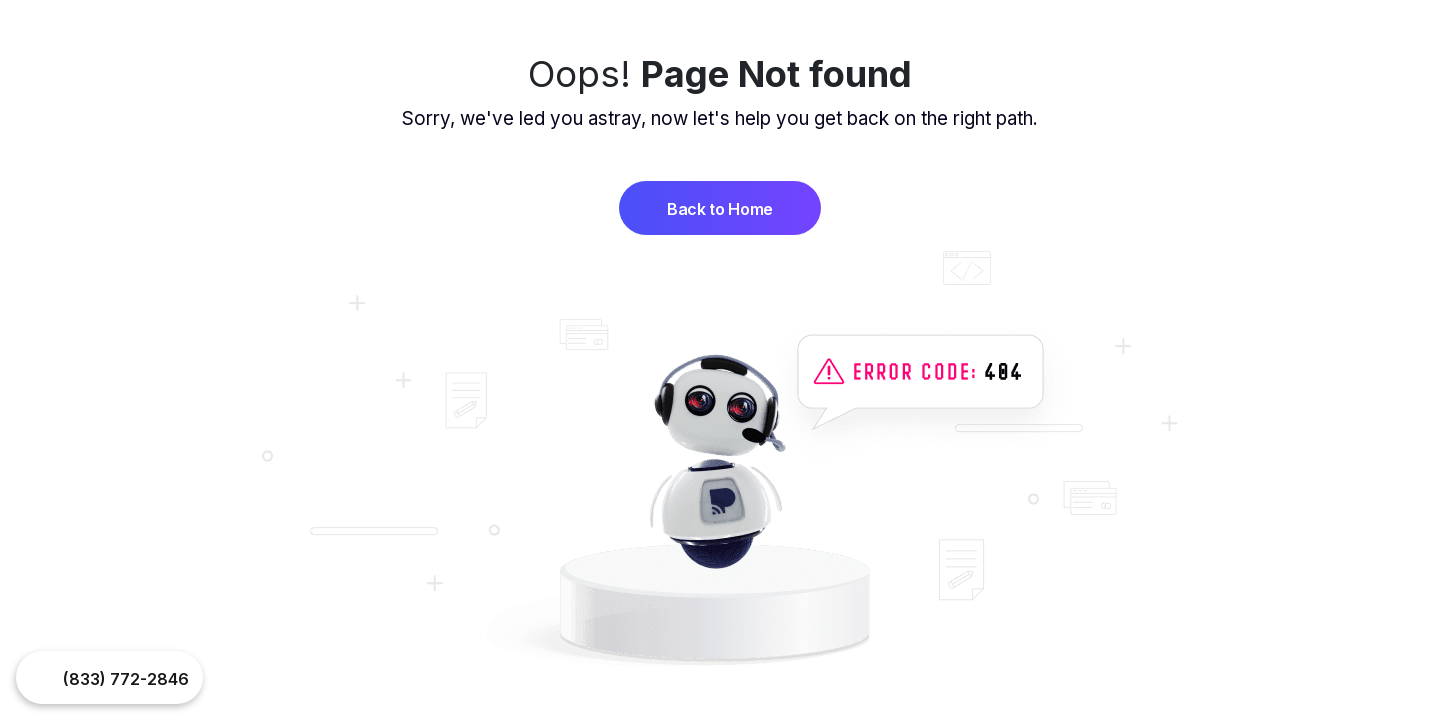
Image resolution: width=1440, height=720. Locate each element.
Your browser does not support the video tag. (41, 678)
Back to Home (720, 209)
